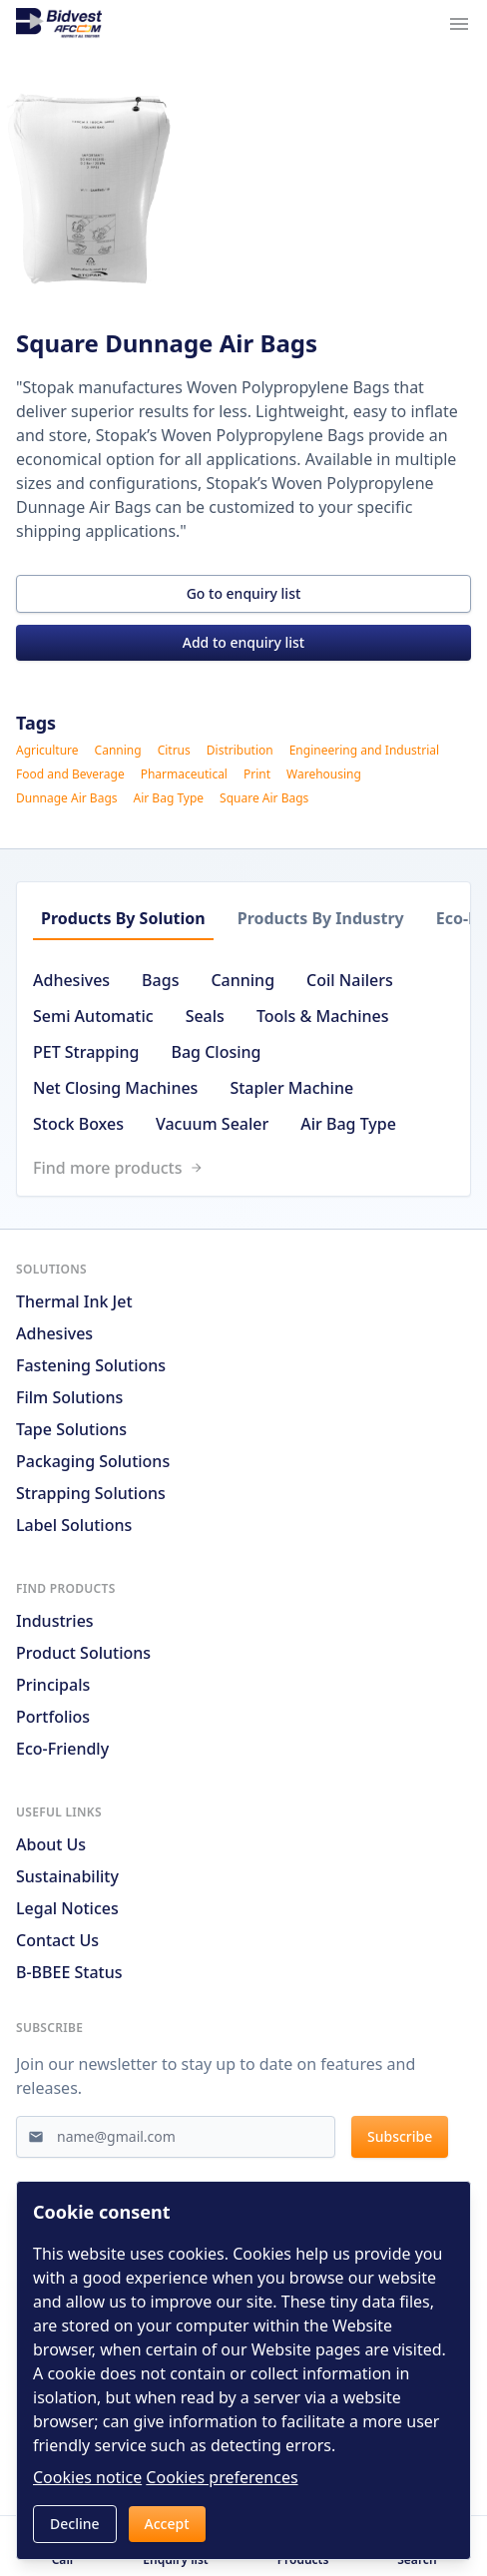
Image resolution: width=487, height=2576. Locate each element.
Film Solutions (69, 1397)
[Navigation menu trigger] (459, 24)
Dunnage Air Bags (67, 798)
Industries (55, 1621)
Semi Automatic (93, 1016)
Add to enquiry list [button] (243, 642)
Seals (205, 1016)
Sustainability (67, 1876)
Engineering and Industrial (364, 751)
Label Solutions (74, 1525)
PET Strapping (86, 1052)
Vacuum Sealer (212, 1124)
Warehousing (323, 774)
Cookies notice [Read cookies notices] (87, 2477)
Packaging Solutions (93, 1461)
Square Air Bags (264, 798)
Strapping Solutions (91, 1493)
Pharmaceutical (184, 774)
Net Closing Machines (115, 1088)
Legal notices (67, 1908)
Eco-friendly (62, 1749)
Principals (53, 1685)
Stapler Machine (291, 1088)
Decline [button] (75, 2523)
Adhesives (71, 980)
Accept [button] (167, 2523)
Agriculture (47, 751)
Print (257, 774)
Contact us (57, 1940)
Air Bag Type (169, 798)
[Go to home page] (59, 24)
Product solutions (83, 1653)
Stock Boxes (78, 1124)
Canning (118, 751)
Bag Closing (215, 1052)
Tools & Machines (322, 1016)
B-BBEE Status (69, 1972)
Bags (160, 980)
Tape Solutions (71, 1429)
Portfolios (53, 1717)
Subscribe (399, 2136)
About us (51, 1844)
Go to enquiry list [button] (244, 593)
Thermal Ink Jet (74, 1301)
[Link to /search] (251, 1168)
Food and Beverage (70, 774)
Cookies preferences (221, 2477)
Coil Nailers (349, 980)
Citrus (174, 751)
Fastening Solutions (91, 1365)
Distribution (240, 751)
